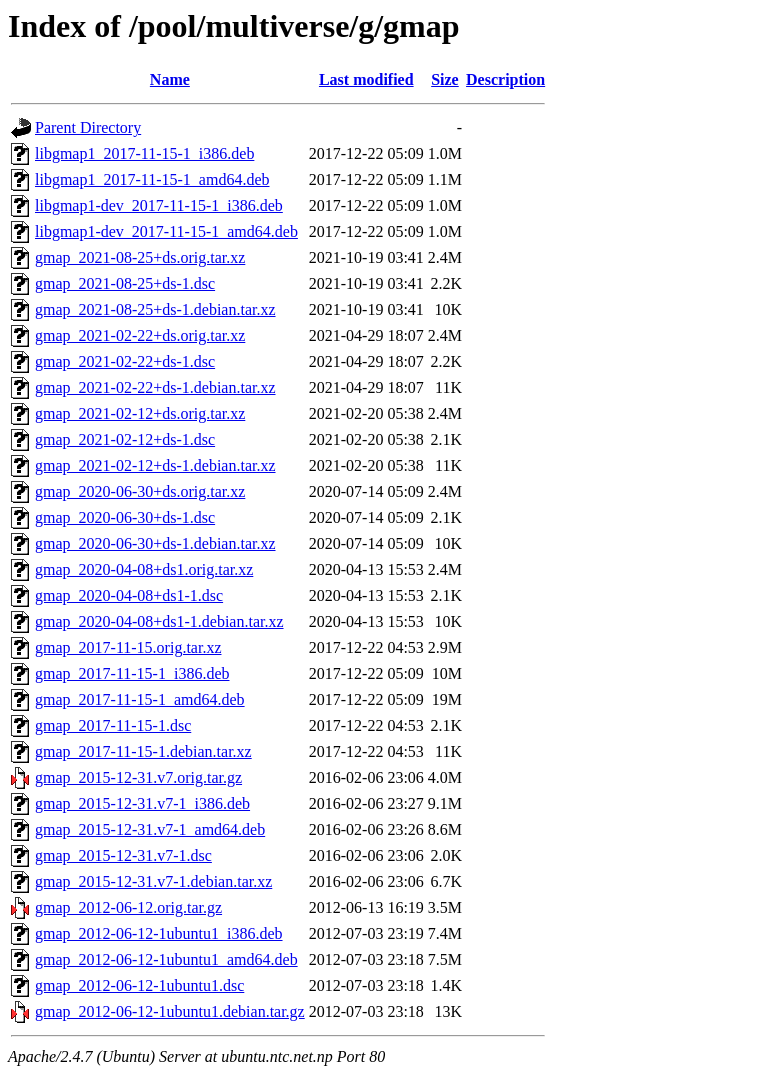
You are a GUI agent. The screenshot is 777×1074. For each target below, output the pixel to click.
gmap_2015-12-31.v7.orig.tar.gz (138, 777)
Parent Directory (88, 127)
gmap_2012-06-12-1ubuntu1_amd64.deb (166, 959)
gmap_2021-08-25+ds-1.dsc (125, 283)
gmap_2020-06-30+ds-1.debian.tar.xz (155, 543)
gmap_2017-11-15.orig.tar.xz (128, 647)
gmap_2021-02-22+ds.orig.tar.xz (140, 335)
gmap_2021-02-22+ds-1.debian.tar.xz (155, 387)
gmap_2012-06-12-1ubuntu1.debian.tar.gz (170, 1011)
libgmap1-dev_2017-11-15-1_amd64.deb (166, 231)
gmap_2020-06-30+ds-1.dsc (125, 517)
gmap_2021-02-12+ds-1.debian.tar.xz (155, 465)
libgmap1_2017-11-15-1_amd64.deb (152, 179)
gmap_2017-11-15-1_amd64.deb (140, 699)
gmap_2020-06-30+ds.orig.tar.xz (140, 491)
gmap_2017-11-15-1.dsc (113, 725)
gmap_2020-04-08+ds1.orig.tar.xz (144, 569)
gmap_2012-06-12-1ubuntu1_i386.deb (159, 933)
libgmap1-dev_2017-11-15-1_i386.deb (159, 205)
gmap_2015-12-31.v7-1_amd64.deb (150, 829)
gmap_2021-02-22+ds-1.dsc (125, 361)
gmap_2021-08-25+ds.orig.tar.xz (140, 257)
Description (505, 79)
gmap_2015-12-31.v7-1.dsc (123, 855)
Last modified (366, 79)
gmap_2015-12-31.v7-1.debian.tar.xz (153, 881)
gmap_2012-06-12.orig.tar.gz (128, 907)
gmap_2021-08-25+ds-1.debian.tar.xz (155, 309)
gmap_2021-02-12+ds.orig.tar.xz (140, 413)
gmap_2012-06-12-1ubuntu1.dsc (139, 985)
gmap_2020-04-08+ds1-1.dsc (129, 595)
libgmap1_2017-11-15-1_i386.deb (144, 153)
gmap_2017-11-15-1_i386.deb (132, 673)
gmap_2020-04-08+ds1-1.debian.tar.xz (159, 621)
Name (170, 79)
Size (445, 79)
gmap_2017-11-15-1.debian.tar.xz (143, 751)
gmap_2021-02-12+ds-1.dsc (125, 439)
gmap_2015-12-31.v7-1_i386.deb (142, 803)
